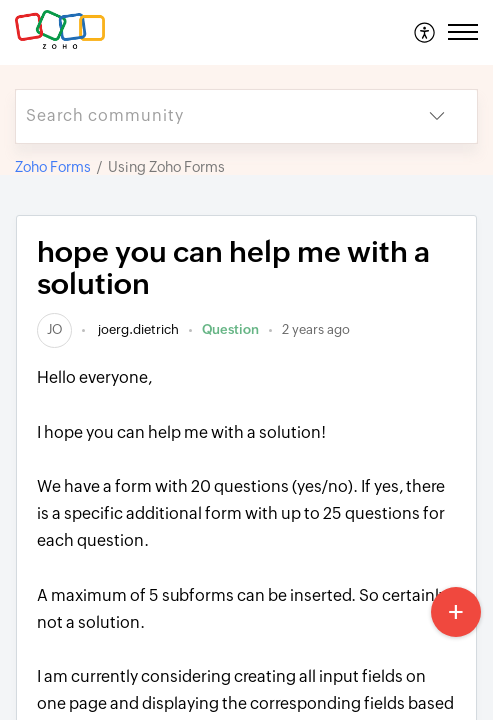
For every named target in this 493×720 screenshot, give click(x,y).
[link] (54, 329)
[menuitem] (425, 32)
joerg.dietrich (137, 329)
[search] (206, 116)
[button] (425, 32)
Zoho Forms (53, 167)
